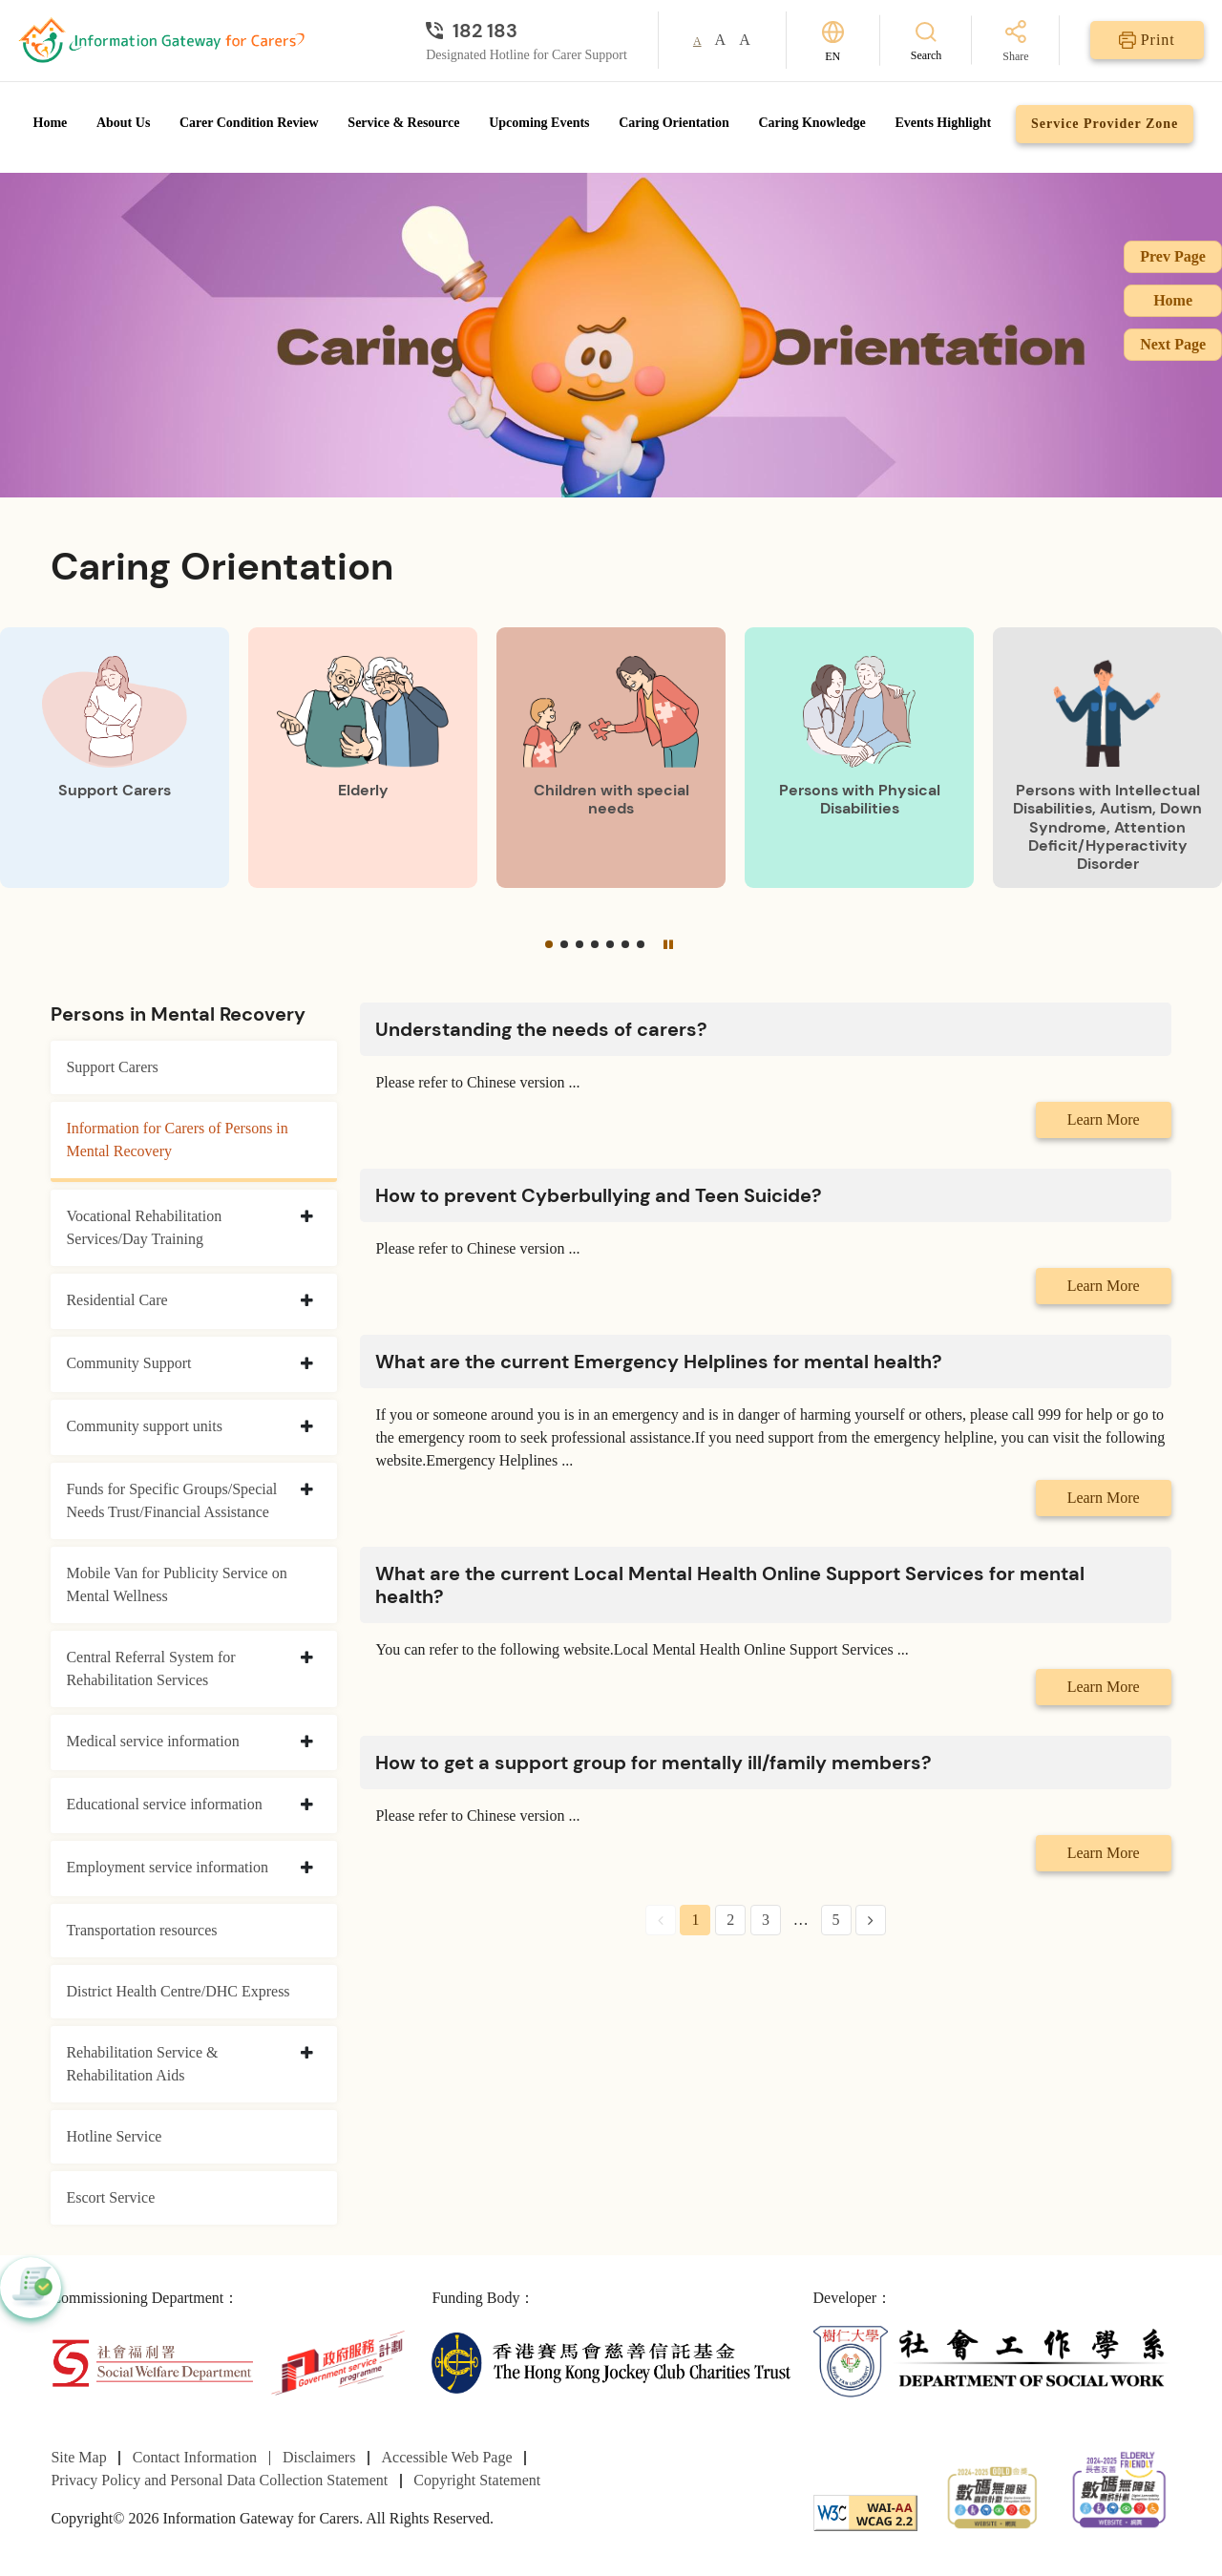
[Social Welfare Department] (152, 2362)
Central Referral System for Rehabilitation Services (150, 1668)
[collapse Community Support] (307, 1364)
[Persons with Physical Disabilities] (859, 758)
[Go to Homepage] (161, 40)
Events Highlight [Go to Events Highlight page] (943, 123)
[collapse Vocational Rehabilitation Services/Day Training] (307, 1217)
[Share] (1015, 42)
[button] (549, 944)
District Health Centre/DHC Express (177, 1991)
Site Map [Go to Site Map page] (78, 2457)
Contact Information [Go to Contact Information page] (195, 2457)
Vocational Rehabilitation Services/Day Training (143, 1227)
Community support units (144, 1426)
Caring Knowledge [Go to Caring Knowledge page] (811, 123)
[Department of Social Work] (992, 2362)
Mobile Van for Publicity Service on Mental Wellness (176, 1584)
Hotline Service (113, 2136)
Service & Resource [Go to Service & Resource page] (403, 123)
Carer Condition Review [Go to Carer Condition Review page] (249, 123)
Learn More (1103, 1119)
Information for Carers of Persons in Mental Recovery (176, 1139)
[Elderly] (362, 758)
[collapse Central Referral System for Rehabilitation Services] (307, 1658)
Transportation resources (141, 1930)
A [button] (697, 41)
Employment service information (167, 1867)
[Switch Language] (833, 40)
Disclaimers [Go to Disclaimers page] (319, 2457)
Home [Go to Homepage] (50, 123)
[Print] (1147, 40)
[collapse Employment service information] (307, 1868)
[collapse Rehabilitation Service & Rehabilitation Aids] (307, 2053)
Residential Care (116, 1300)
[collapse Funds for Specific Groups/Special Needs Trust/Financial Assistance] (307, 1490)
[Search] (926, 40)
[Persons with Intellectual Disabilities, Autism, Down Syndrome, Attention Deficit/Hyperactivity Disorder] (1107, 758)
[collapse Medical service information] (307, 1742)
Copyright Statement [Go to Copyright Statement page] (476, 2480)
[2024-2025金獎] (992, 2495)
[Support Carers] (114, 758)
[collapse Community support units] (307, 1427)
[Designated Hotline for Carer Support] (526, 30)
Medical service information (152, 1741)
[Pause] (668, 944)
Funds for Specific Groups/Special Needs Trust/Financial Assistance (171, 1500)
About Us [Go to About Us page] (123, 123)
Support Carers (112, 1067)
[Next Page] (870, 1920)
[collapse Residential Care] (307, 1301)
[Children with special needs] (611, 758)
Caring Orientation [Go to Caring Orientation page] (674, 123)
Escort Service (110, 2197)
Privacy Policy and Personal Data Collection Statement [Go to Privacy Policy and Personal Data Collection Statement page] (219, 2480)
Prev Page (1173, 256)
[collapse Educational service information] (307, 1805)
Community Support (128, 1363)
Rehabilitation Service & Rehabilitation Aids (142, 2063)
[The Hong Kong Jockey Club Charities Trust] (611, 2362)
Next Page (1173, 344)
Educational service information (164, 1804)
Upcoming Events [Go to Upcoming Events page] (539, 123)
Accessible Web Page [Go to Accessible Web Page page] (447, 2457)
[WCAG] (865, 2511)
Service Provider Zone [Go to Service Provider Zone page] (1104, 123)
